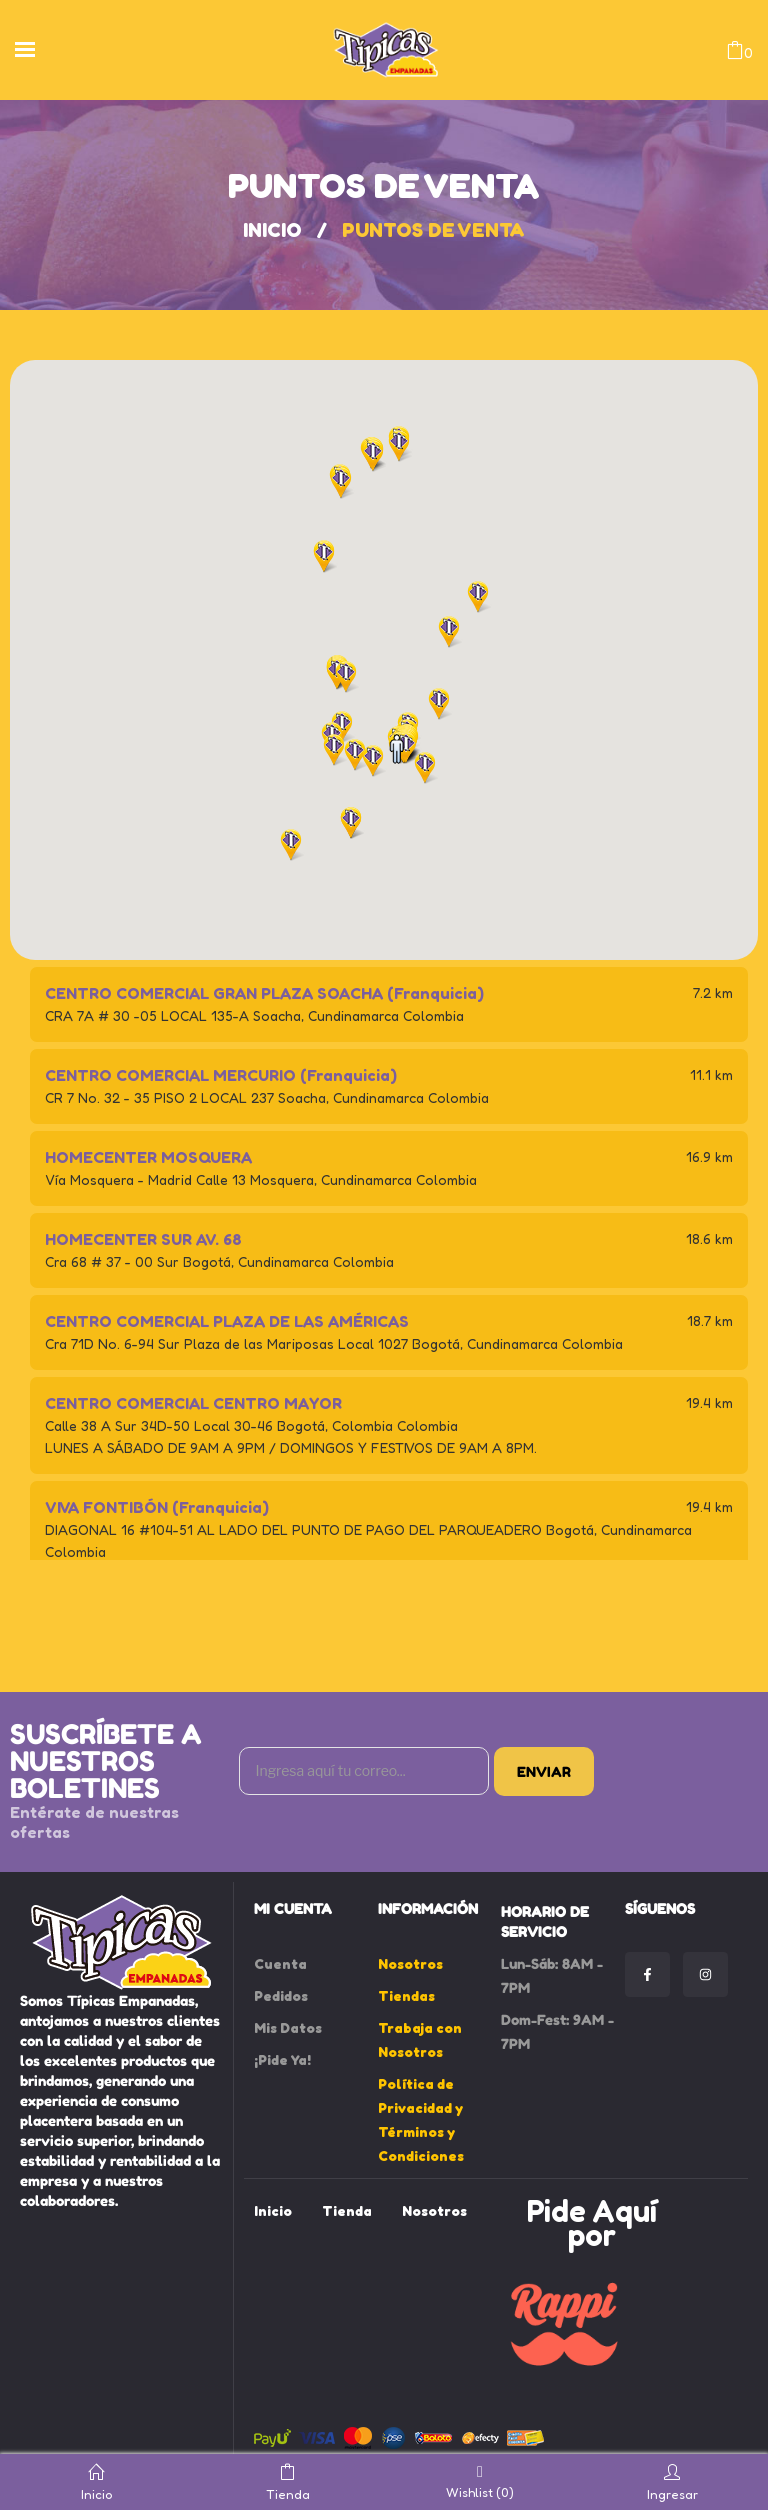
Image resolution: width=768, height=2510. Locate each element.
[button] (373, 761)
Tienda (288, 2482)
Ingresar (672, 2482)
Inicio (272, 230)
